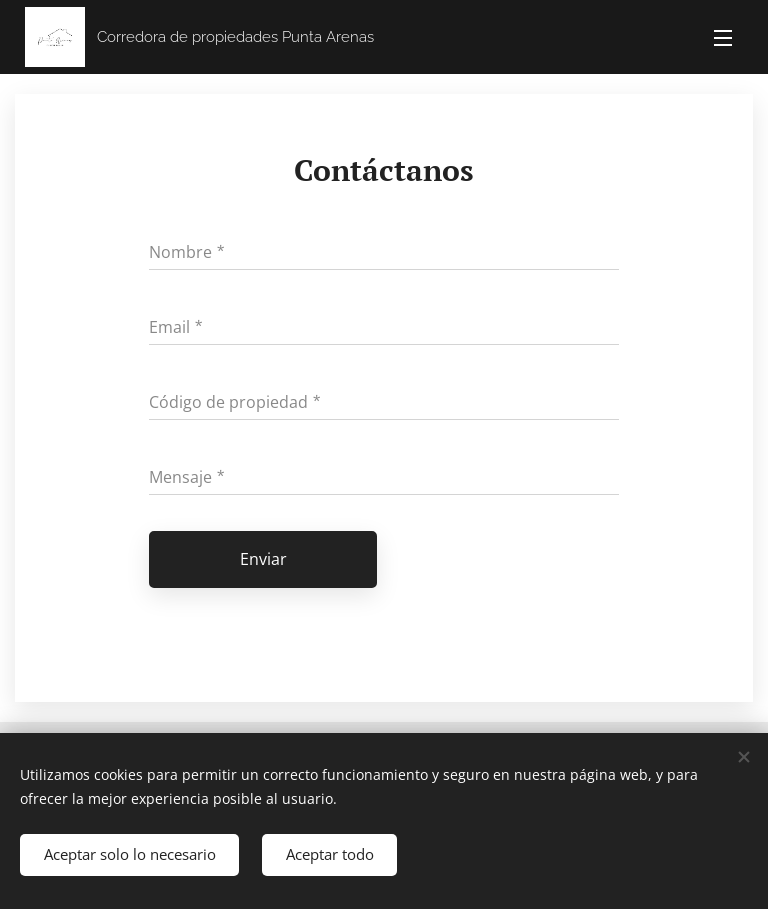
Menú (723, 38)
